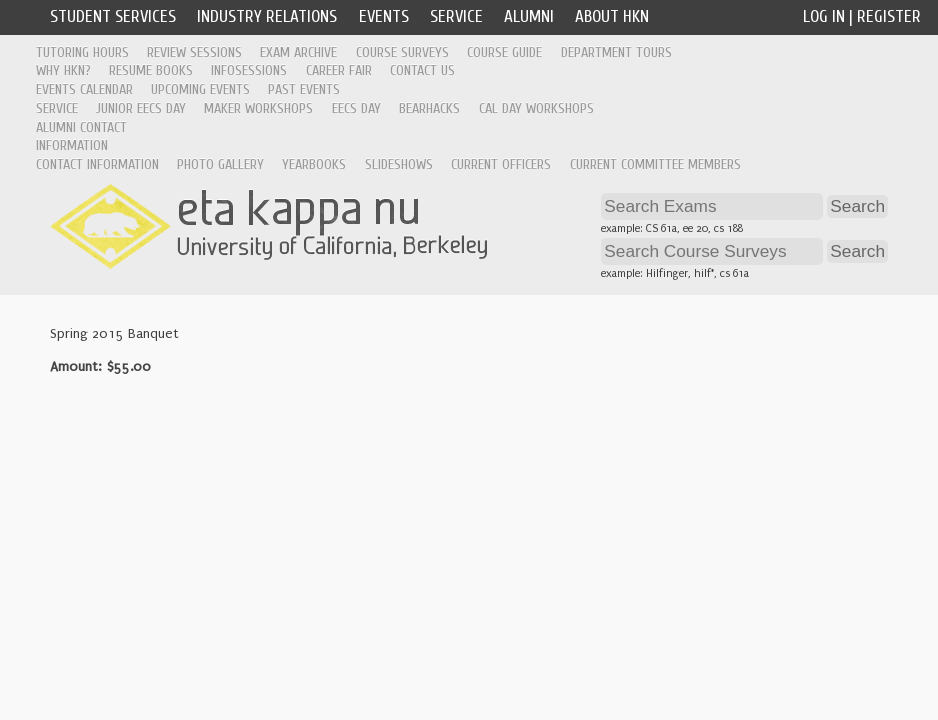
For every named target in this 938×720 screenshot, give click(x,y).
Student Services (113, 16)
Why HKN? (63, 70)
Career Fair (339, 70)
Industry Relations (267, 16)
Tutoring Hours (82, 52)
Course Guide (504, 52)
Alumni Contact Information (81, 137)
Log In (824, 16)
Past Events (304, 89)
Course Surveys (402, 52)
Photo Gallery (220, 164)
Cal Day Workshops (536, 108)
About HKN (612, 16)
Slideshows (399, 164)
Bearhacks (429, 108)
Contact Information (97, 164)
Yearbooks (314, 164)
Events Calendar (84, 89)
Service (456, 16)
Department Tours (616, 52)
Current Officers (501, 164)
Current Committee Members (655, 164)
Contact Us (422, 70)
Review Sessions (194, 52)
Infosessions (249, 70)
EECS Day (356, 108)
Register (889, 16)
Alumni (529, 16)
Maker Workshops (258, 108)
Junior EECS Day (141, 108)
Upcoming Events (200, 89)
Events (384, 16)
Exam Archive (298, 52)
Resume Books (151, 70)
